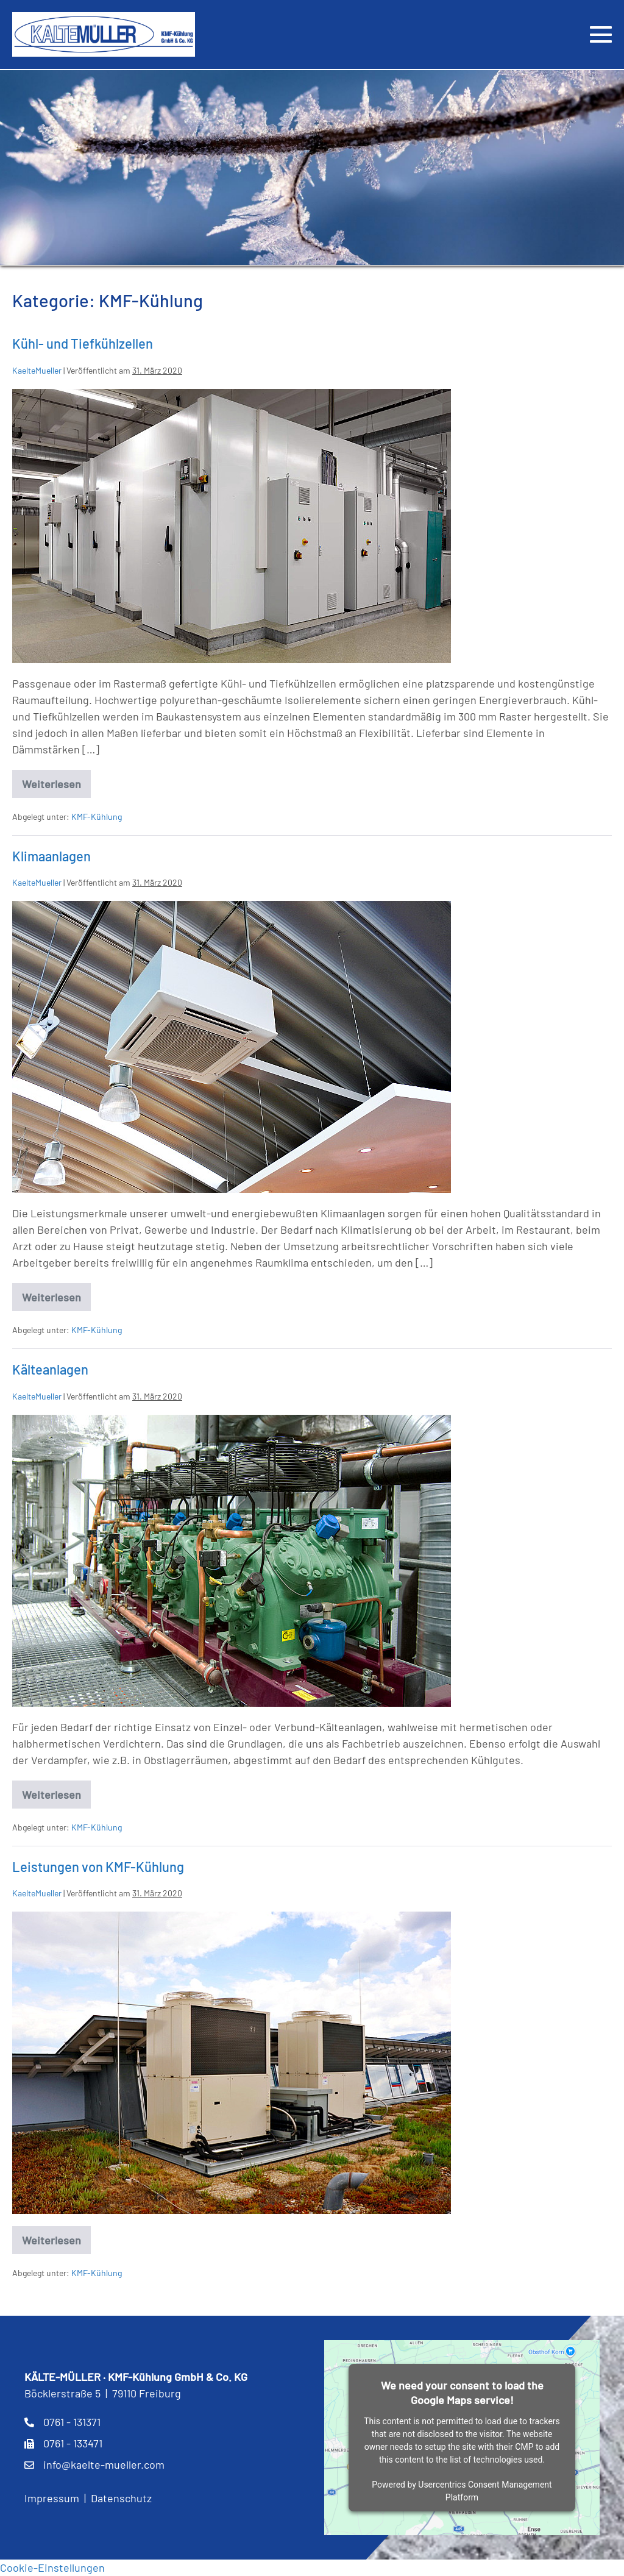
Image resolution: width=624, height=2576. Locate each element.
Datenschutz (121, 2498)
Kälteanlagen (50, 1369)
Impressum (51, 2498)
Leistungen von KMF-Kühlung (98, 1866)
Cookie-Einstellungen (52, 2567)
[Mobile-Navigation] (601, 34)
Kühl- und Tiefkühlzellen (82, 343)
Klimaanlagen (51, 856)
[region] (312, 167)
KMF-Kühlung (96, 816)
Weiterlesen (56, 787)
